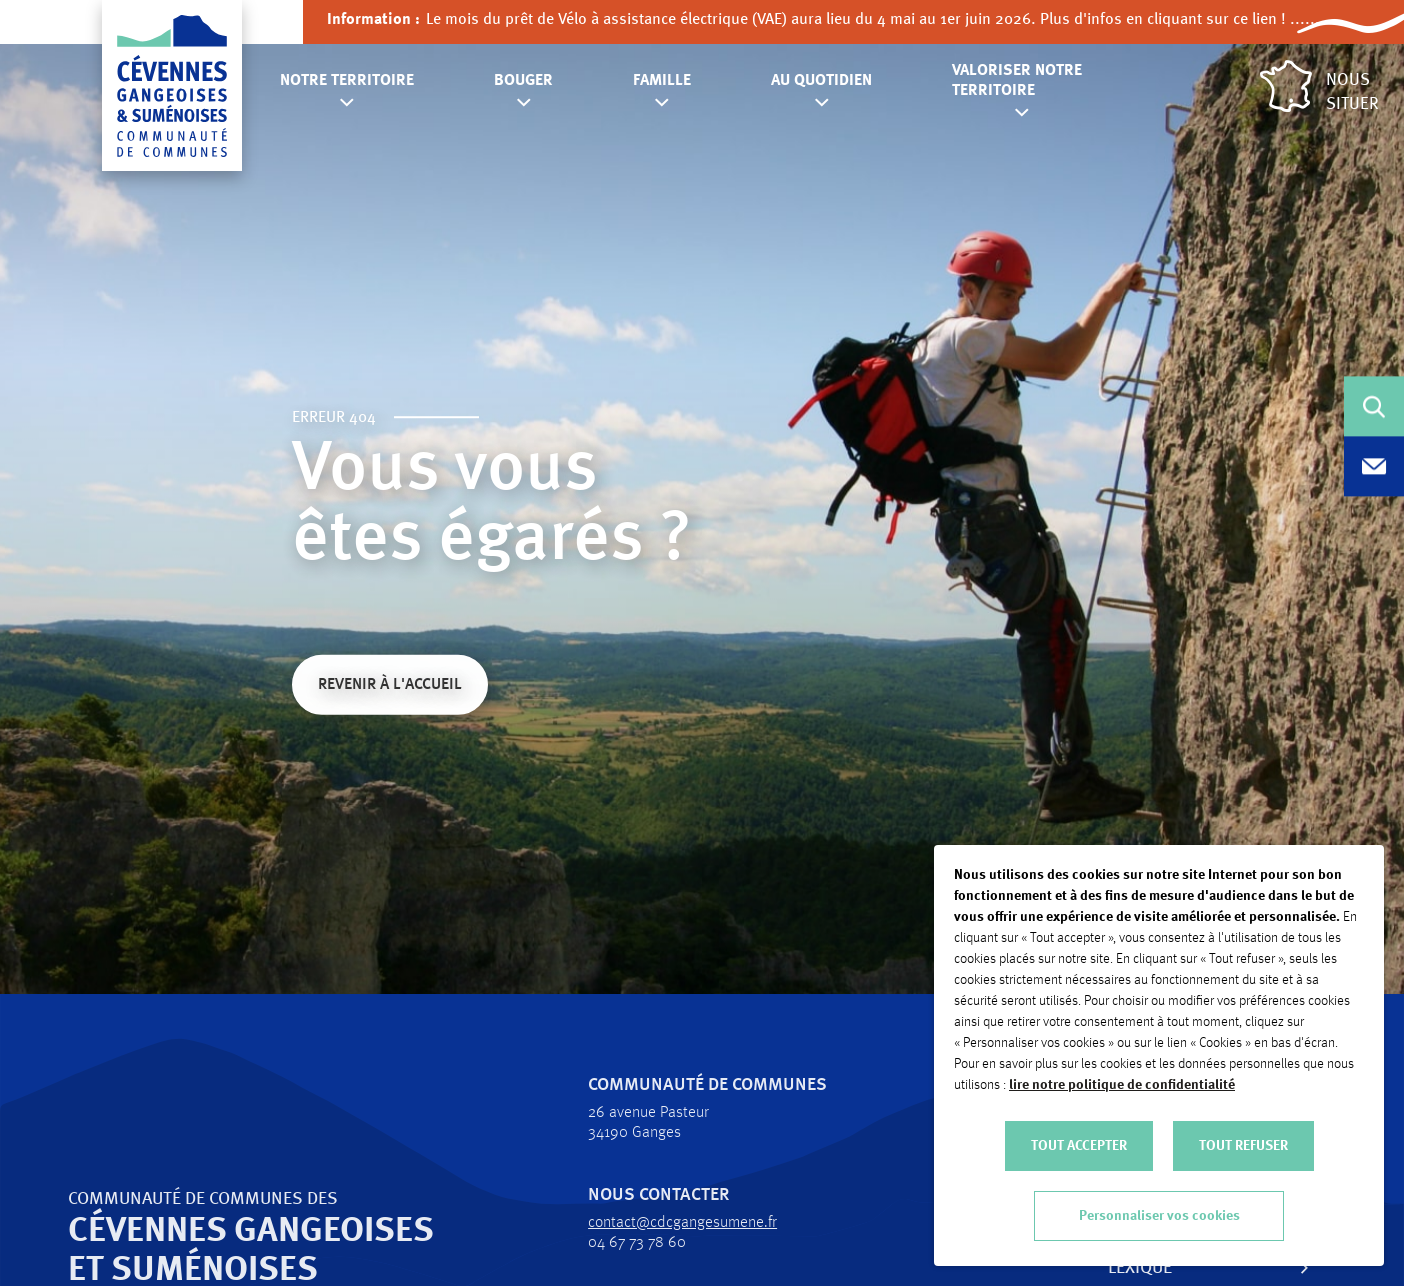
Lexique (1102, 1268)
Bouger (523, 81)
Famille (662, 81)
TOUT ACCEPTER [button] (1079, 1146)
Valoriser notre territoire (1017, 81)
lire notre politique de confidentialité (1122, 1085)
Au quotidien (821, 81)
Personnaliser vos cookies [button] (1159, 1216)
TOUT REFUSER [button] (1243, 1146)
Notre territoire (347, 81)
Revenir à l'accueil (390, 687)
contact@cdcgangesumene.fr (644, 1223)
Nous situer (1319, 86)
